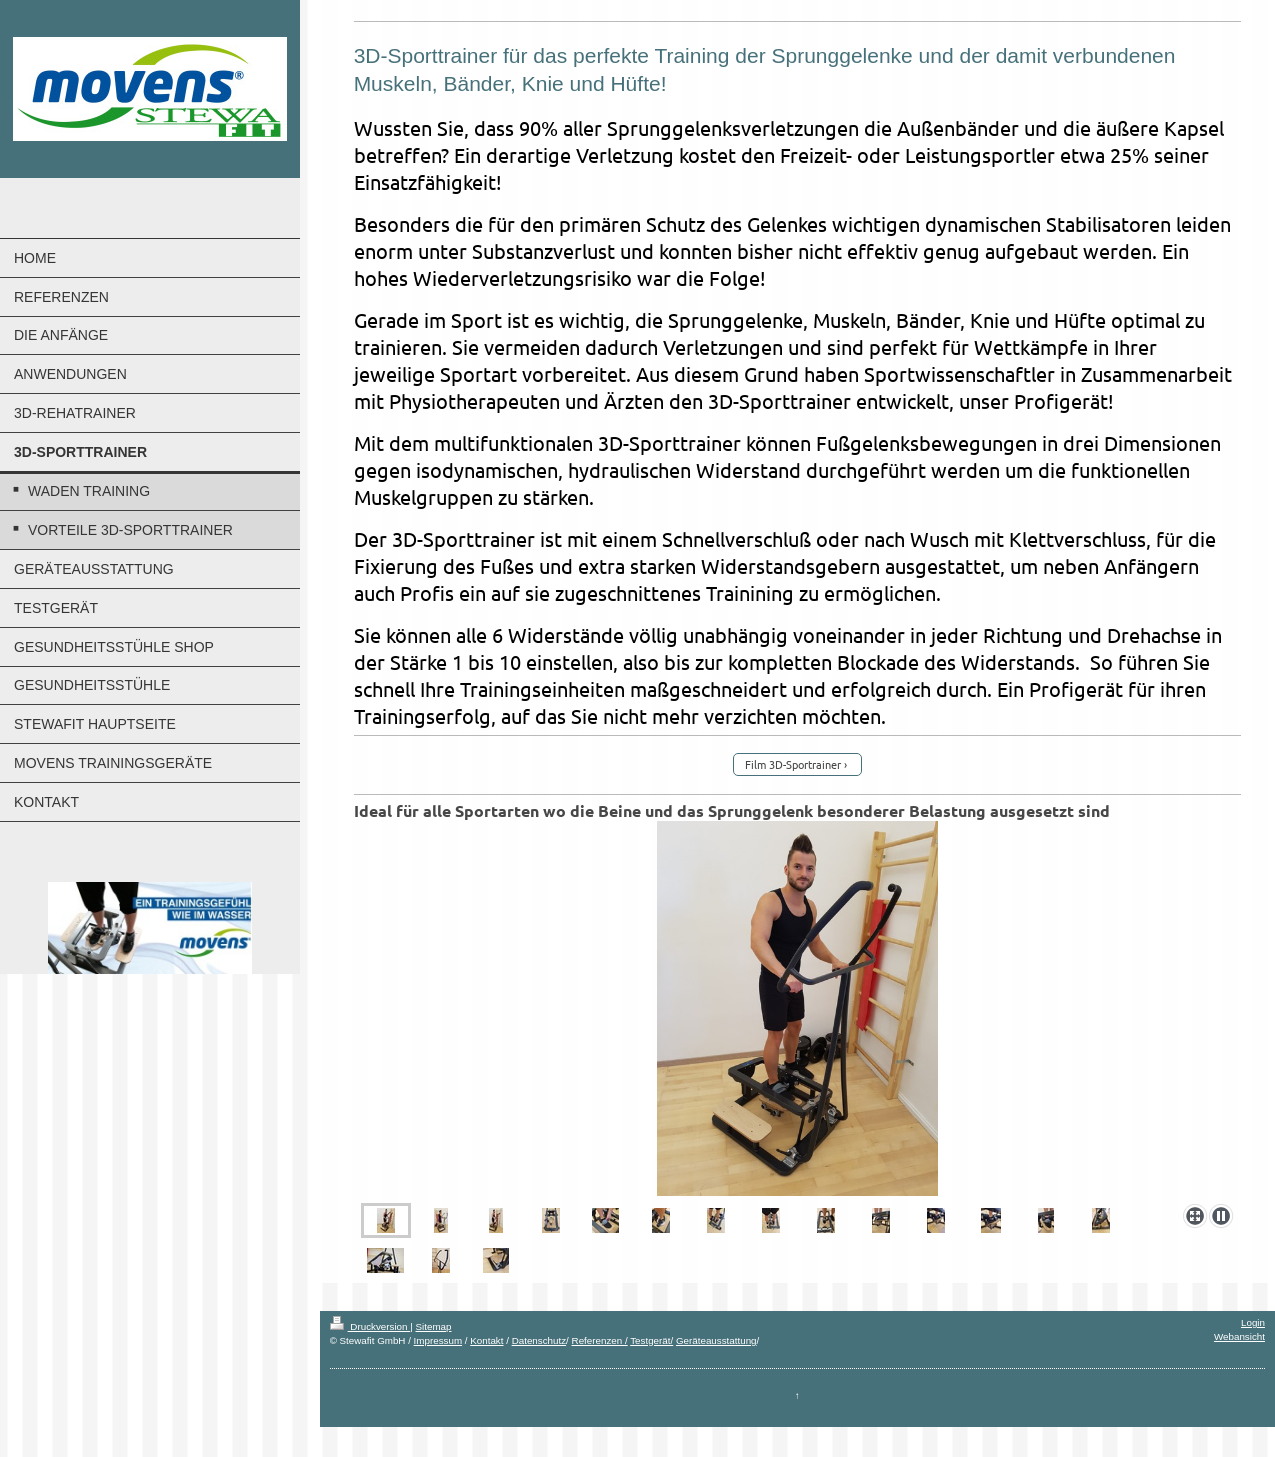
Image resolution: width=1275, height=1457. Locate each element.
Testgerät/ (651, 1340)
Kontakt (486, 1340)
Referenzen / (600, 1340)
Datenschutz (539, 1340)
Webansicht (1239, 1336)
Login (1253, 1322)
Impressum (438, 1340)
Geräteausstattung (716, 1340)
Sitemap (434, 1326)
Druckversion (370, 1326)
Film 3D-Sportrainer (793, 764)
